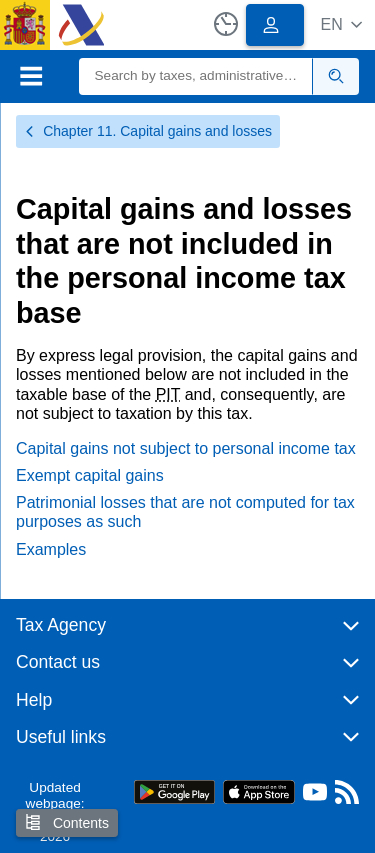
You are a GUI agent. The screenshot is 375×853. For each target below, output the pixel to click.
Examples (51, 549)
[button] (341, 24)
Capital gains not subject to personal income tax (186, 448)
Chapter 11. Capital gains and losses (148, 131)
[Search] (196, 76)
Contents (67, 822)
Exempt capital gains (90, 475)
